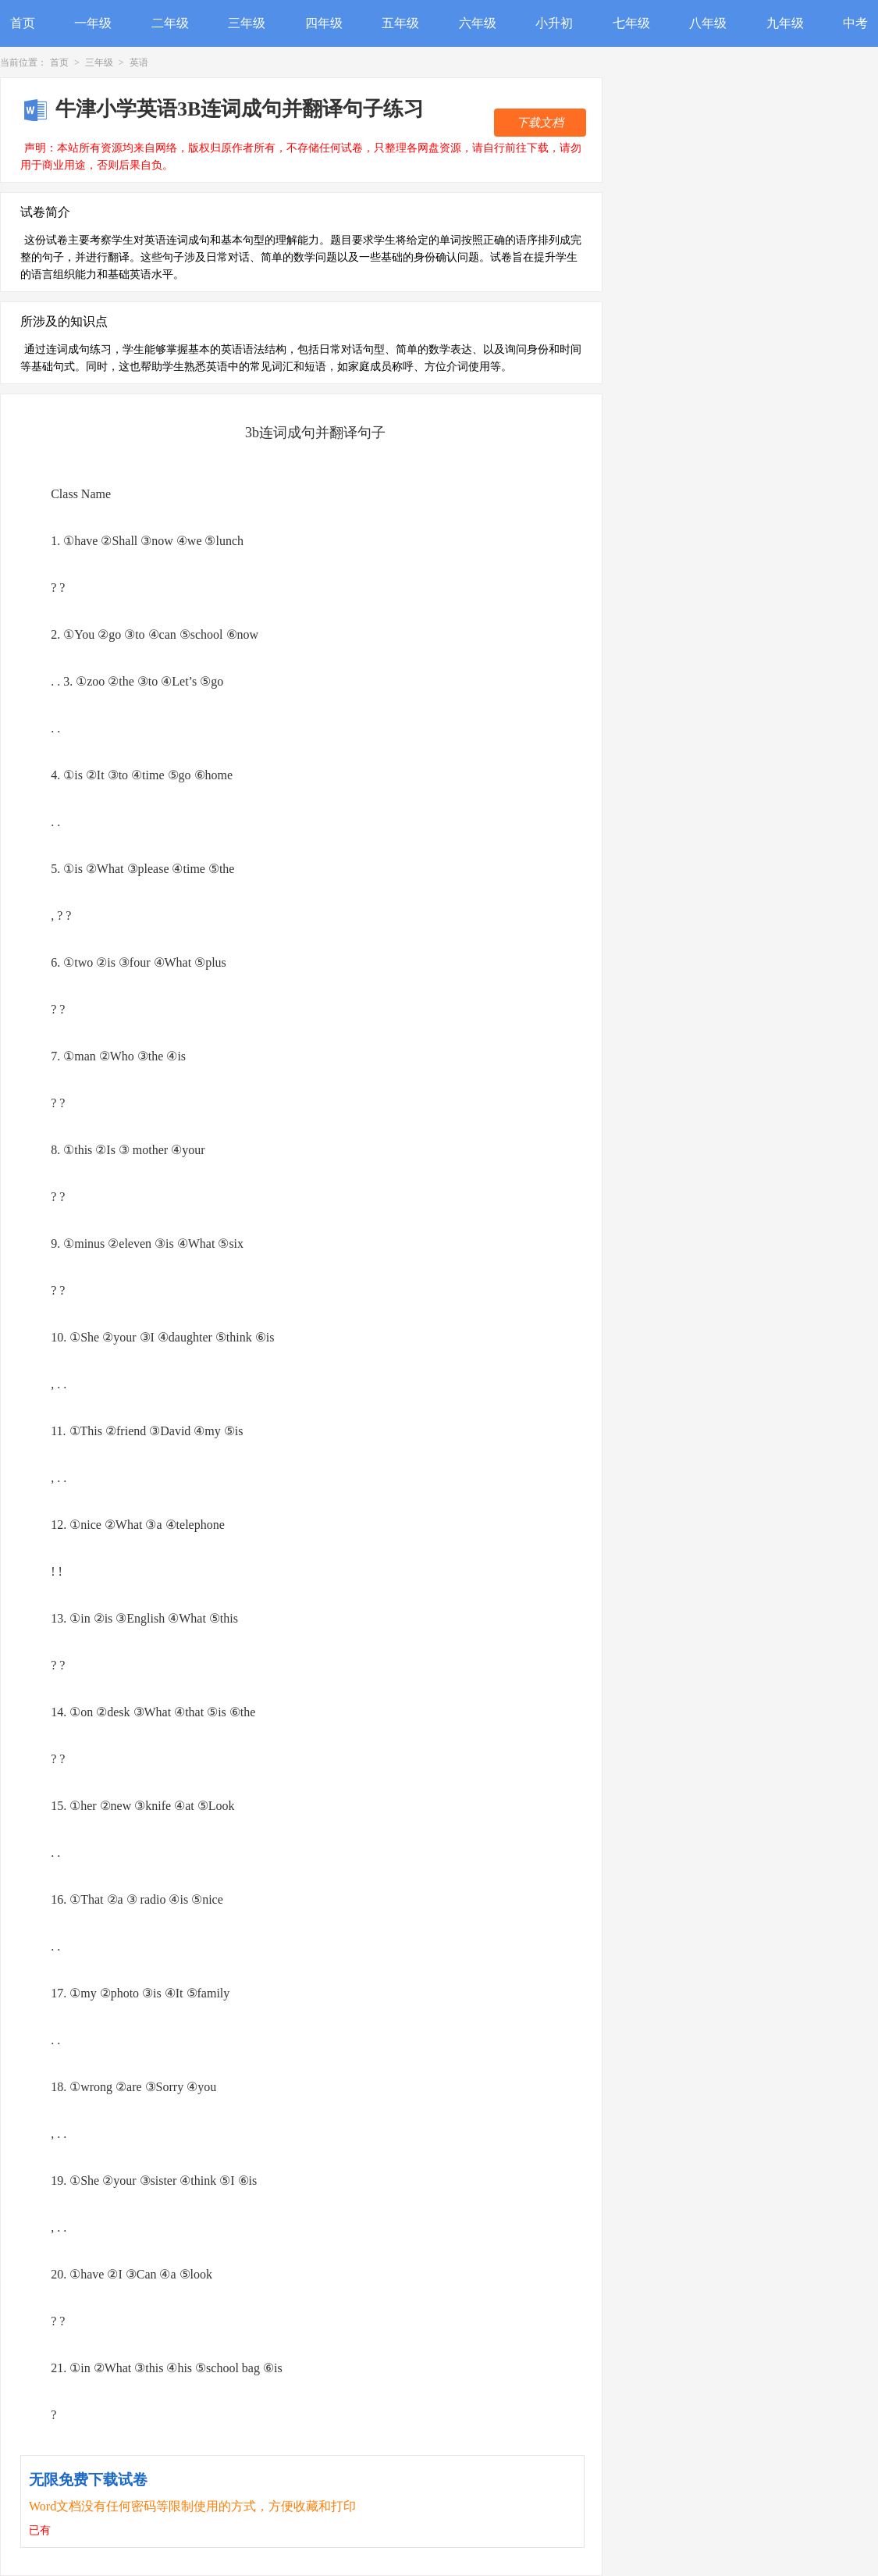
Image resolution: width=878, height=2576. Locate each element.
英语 (139, 62)
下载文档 (540, 122)
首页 (22, 23)
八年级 (708, 23)
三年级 (246, 23)
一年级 (93, 23)
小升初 (554, 23)
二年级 (170, 23)
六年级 (477, 23)
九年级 (785, 23)
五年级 (400, 23)
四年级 (324, 23)
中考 (855, 23)
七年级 (631, 23)
